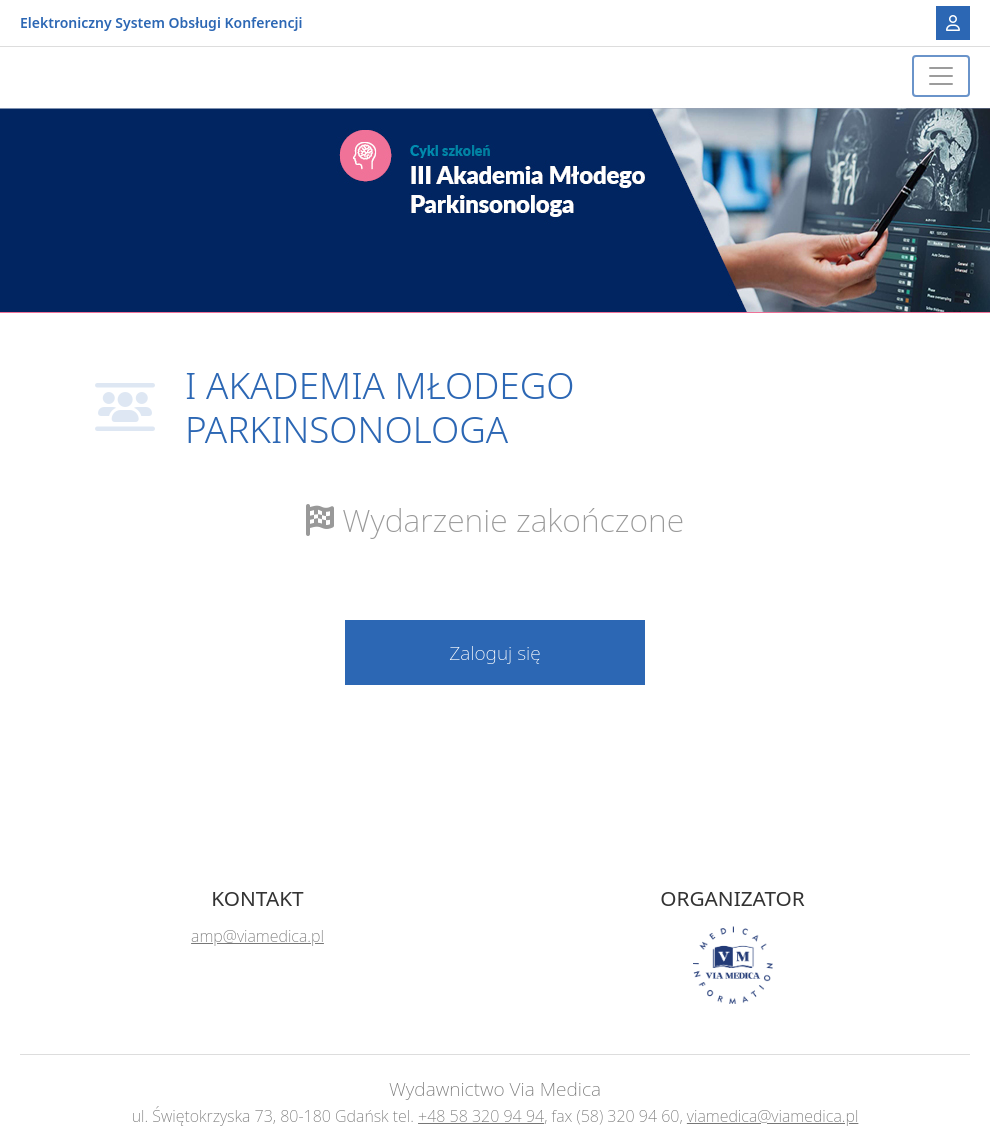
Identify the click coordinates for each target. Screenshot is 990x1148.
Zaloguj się (495, 652)
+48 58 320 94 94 (481, 1116)
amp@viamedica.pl (257, 936)
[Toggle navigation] (941, 76)
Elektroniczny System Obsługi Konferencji (161, 23)
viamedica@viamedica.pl (773, 1116)
